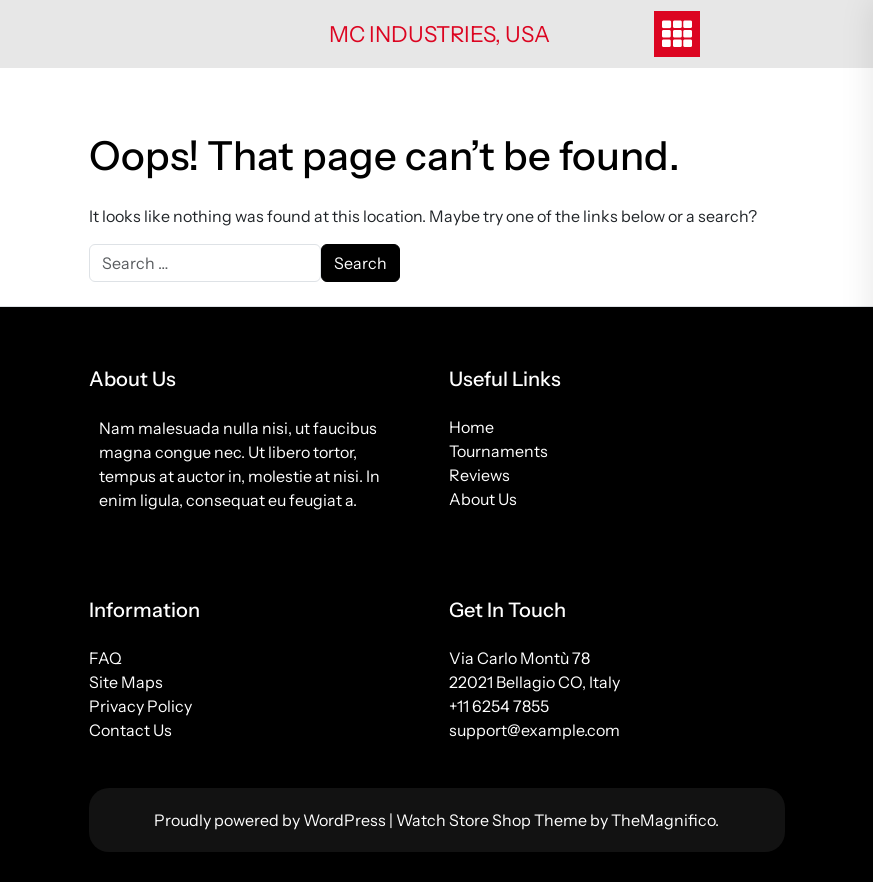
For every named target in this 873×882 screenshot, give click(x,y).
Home (471, 427)
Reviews (479, 475)
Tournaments (498, 451)
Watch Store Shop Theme (493, 820)
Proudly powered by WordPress (271, 820)
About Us (483, 499)
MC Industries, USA (439, 34)
